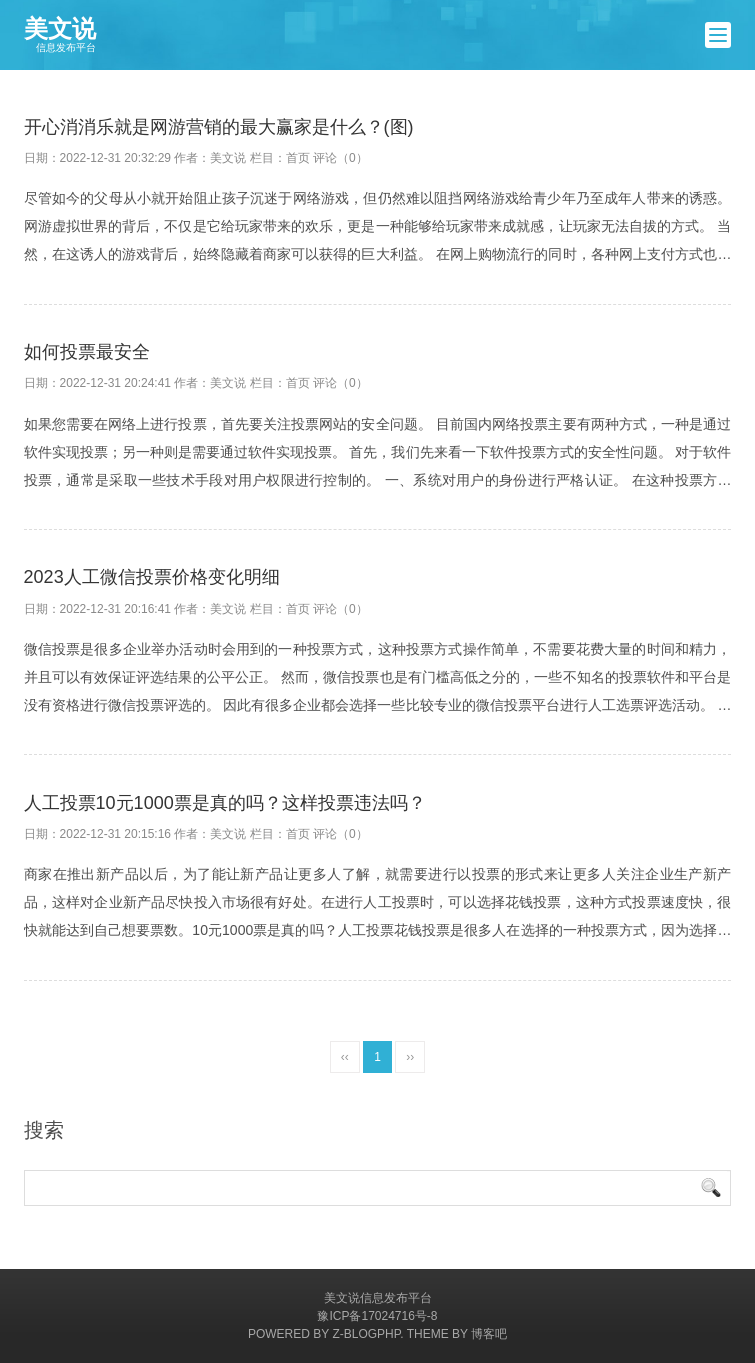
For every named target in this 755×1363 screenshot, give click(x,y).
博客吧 (489, 1334)
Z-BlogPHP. (367, 1334)
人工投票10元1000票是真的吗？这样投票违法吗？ (225, 803)
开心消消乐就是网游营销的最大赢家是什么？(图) (219, 127)
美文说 (60, 35)
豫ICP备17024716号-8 (377, 1316)
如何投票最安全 (87, 352)
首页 (298, 158)
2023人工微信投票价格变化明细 (152, 577)
